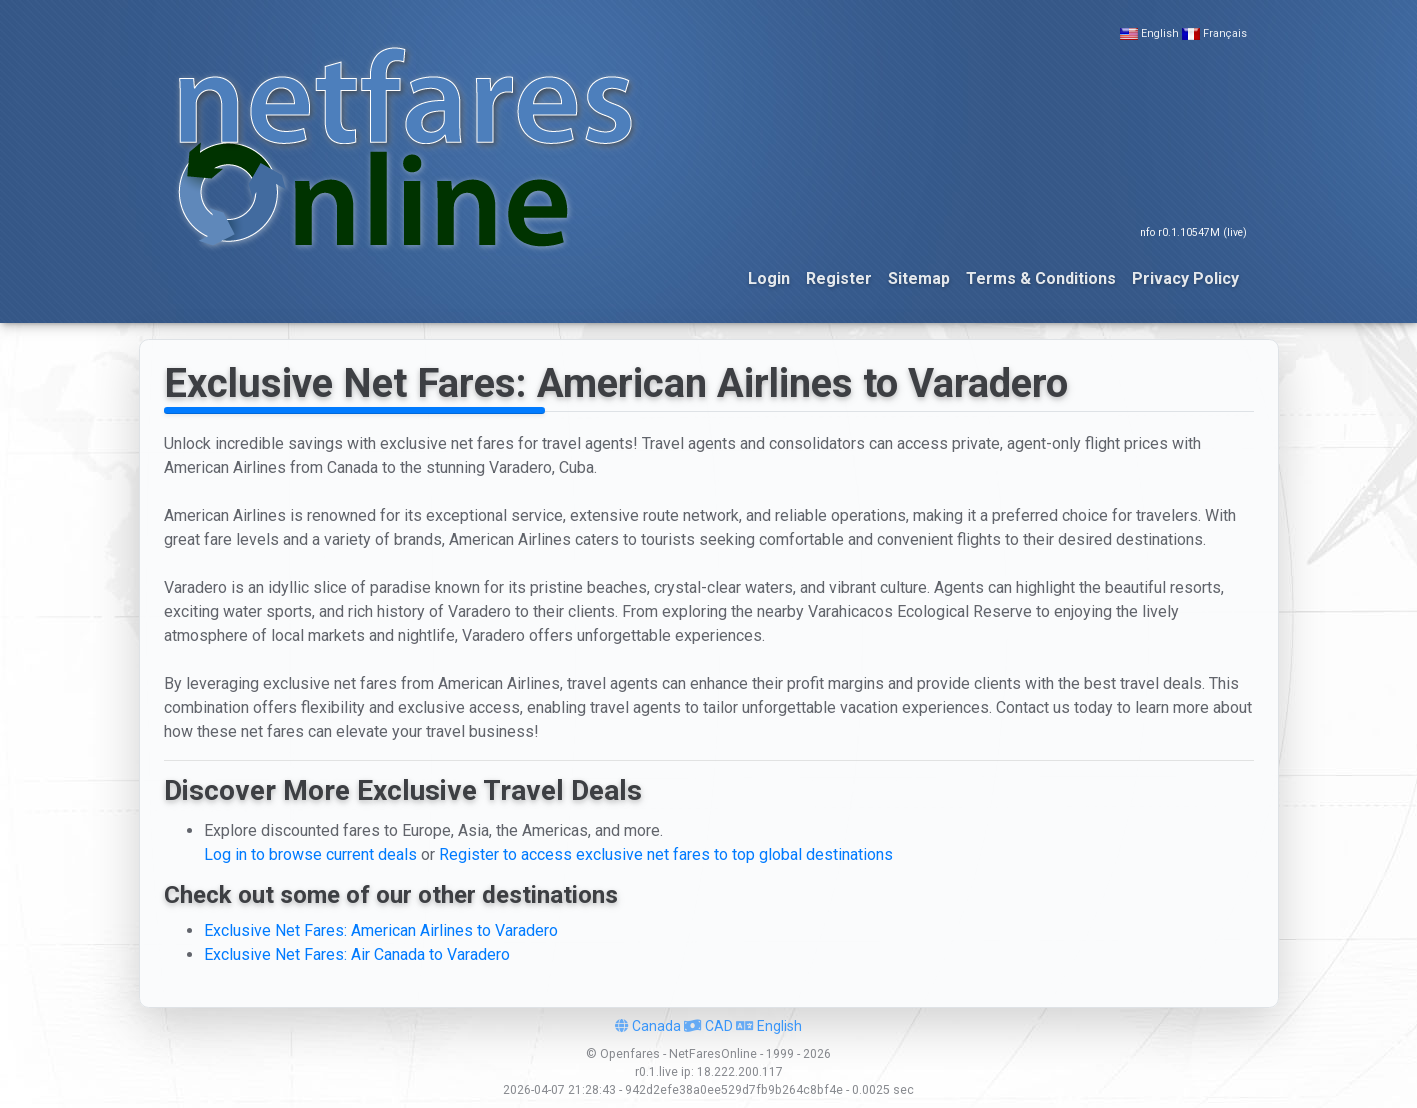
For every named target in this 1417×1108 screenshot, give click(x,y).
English (1160, 33)
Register (839, 278)
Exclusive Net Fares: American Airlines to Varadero (381, 930)
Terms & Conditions (1041, 278)
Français (1225, 33)
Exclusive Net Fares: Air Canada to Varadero (357, 954)
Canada (648, 1026)
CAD (708, 1026)
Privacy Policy (1185, 278)
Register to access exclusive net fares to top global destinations (666, 854)
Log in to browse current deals (310, 854)
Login (769, 278)
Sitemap (919, 278)
